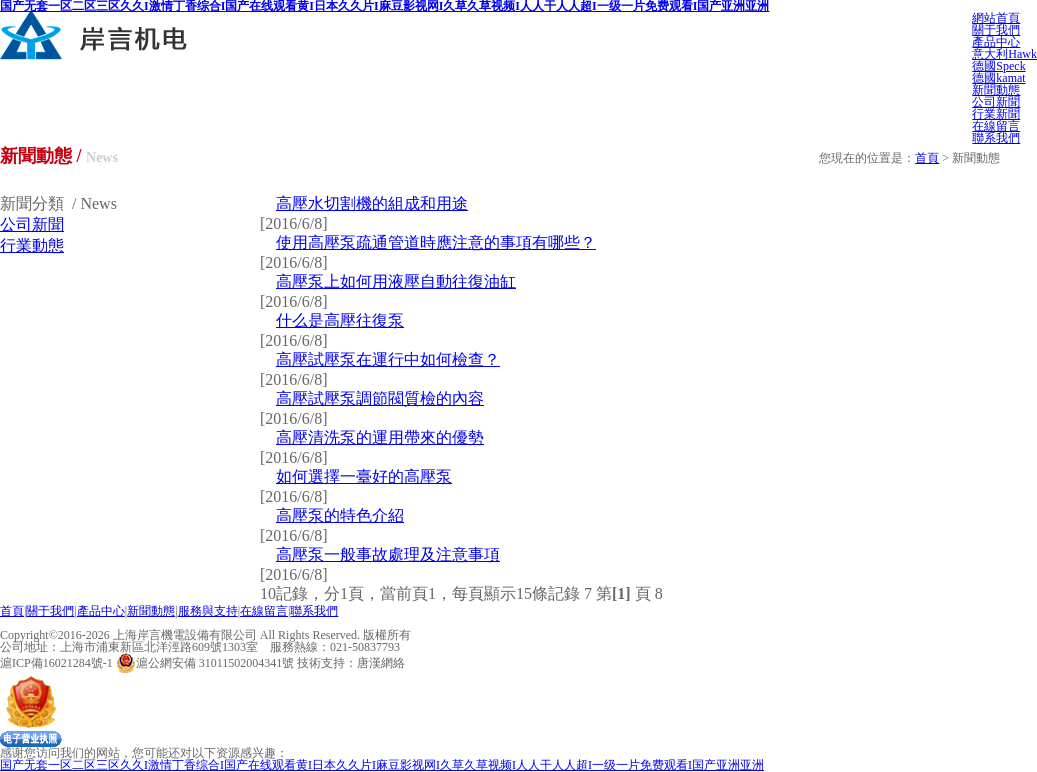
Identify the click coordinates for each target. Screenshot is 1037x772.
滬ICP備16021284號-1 (56, 663)
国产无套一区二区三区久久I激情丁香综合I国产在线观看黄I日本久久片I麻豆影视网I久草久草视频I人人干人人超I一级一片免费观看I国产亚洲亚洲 (382, 765)
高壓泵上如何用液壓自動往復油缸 (396, 281)
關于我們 (996, 30)
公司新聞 (996, 102)
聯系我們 (996, 138)
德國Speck (998, 66)
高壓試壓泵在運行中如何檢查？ (388, 359)
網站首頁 (996, 18)
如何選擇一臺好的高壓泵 (364, 476)
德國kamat (998, 78)
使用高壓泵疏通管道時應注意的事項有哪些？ (436, 242)
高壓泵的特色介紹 (340, 515)
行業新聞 (996, 114)
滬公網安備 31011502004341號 (205, 663)
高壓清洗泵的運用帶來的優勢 (380, 437)
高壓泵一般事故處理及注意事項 (388, 554)
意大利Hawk (1004, 54)
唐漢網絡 (381, 663)
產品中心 (996, 42)
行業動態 (32, 245)
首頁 (927, 158)
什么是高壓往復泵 (340, 320)
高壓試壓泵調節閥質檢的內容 (380, 398)
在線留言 (996, 126)
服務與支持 (208, 611)
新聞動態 (996, 90)
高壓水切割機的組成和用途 (372, 203)
